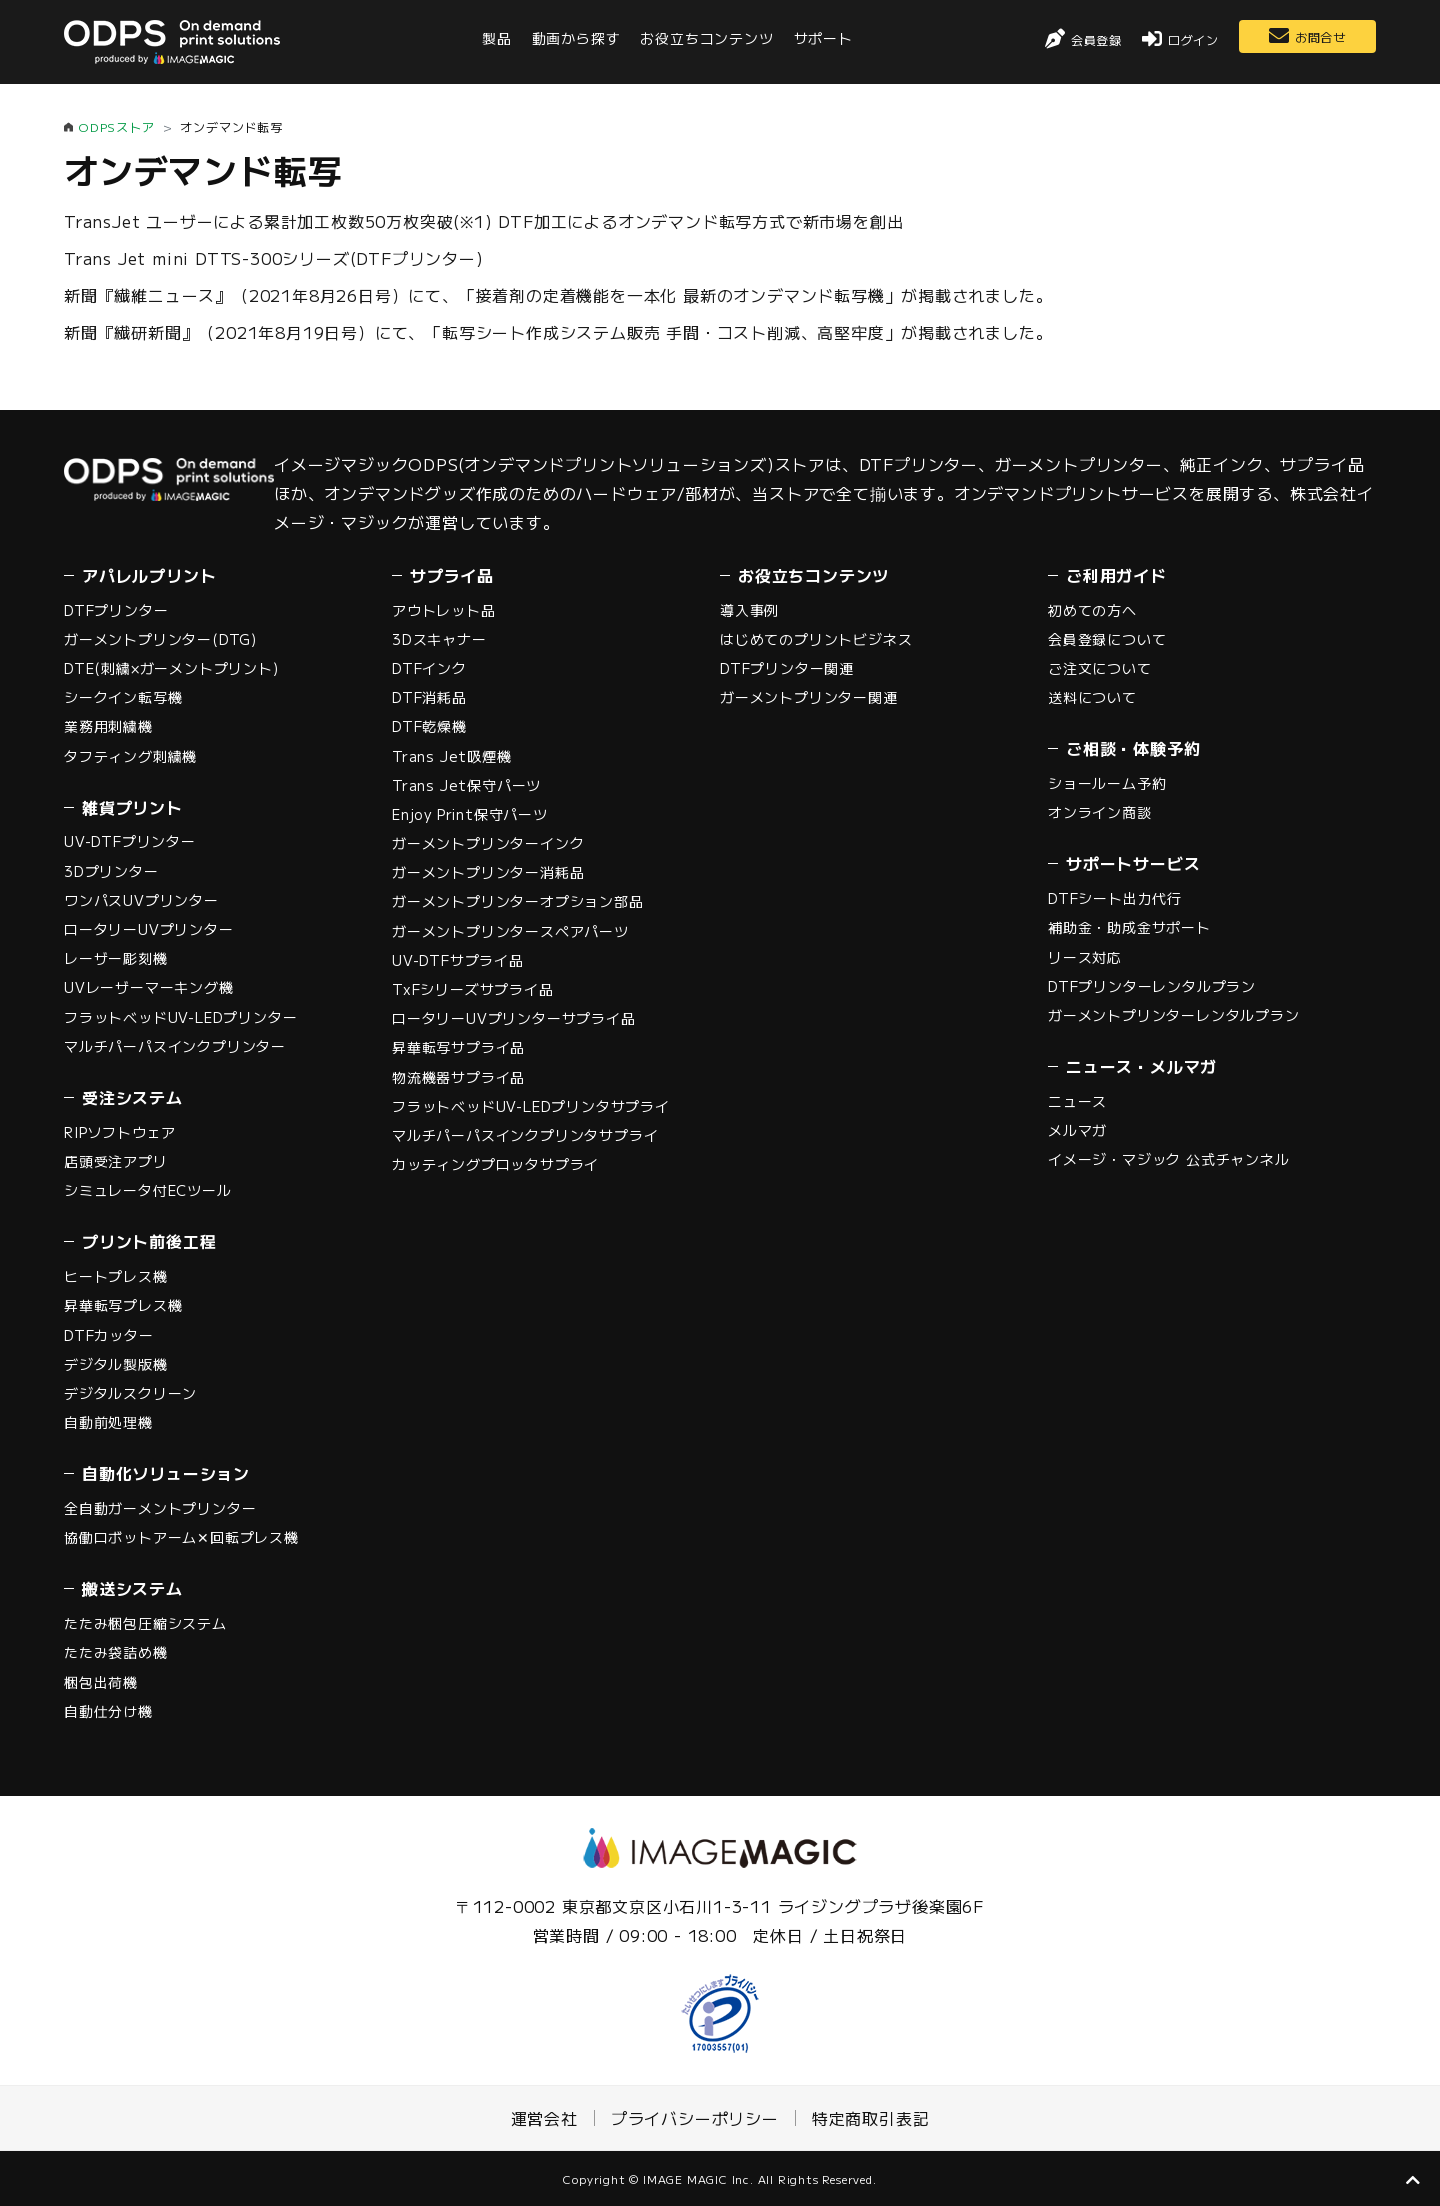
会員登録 (1096, 39)
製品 (497, 38)
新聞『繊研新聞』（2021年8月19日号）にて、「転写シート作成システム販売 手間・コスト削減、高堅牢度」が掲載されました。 (558, 332)
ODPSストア (116, 126)
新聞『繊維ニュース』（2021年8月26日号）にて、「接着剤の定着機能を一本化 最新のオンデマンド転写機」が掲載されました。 (558, 295)
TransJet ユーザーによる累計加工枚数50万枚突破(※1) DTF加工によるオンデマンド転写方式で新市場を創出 (483, 221)
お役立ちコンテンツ (706, 38)
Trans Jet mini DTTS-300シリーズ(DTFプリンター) (274, 258)
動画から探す (576, 38)
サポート (823, 38)
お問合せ (1320, 36)
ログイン (1193, 39)
